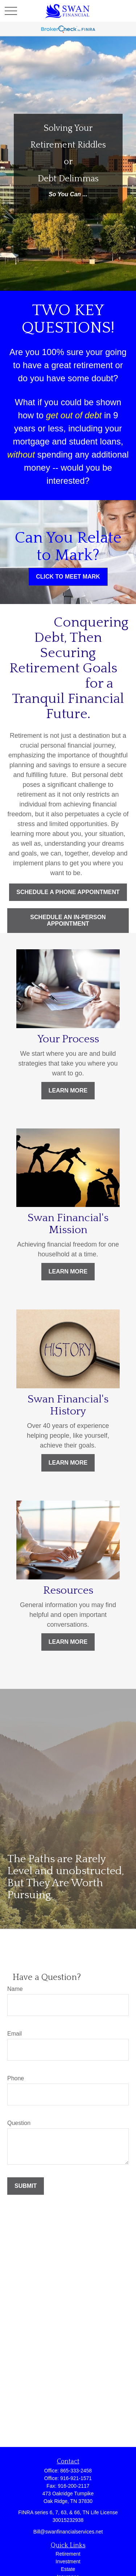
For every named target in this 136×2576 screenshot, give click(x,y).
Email (14, 2033)
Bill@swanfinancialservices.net (68, 2532)
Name (15, 1989)
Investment (67, 2561)
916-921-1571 (76, 2478)
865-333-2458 (76, 2471)
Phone (15, 2078)
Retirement (67, 2554)
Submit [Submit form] (26, 2186)
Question (18, 2123)
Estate (68, 2569)
